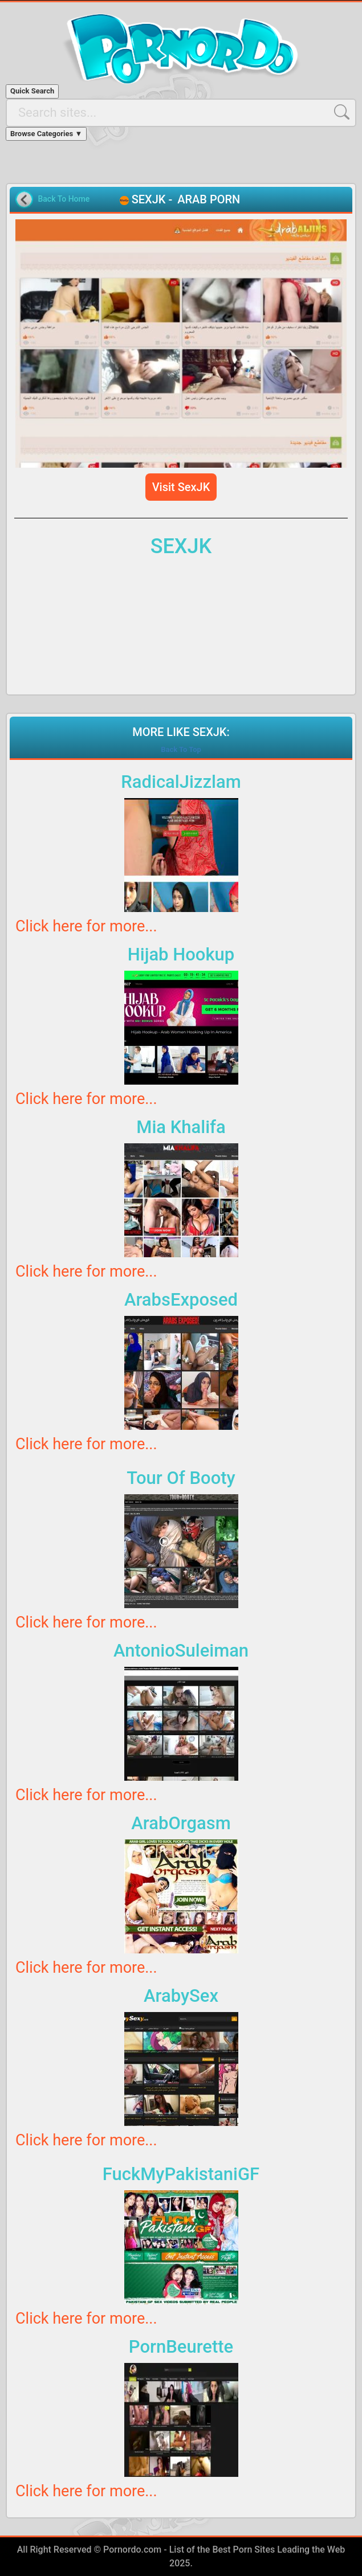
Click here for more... (86, 926)
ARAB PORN (208, 199)
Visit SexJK (181, 487)
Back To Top (181, 749)
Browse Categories (46, 133)
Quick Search (32, 91)
